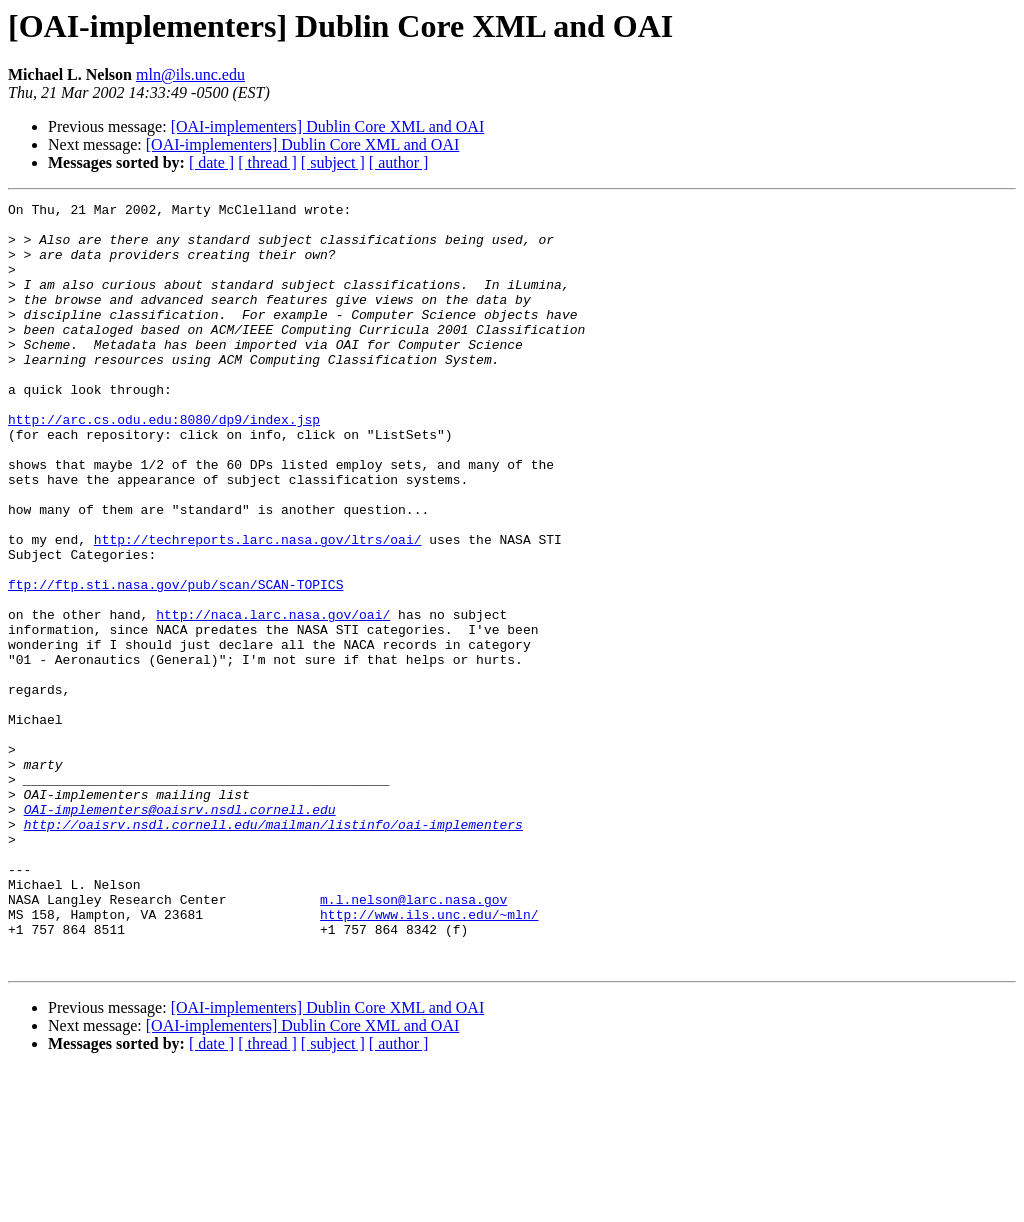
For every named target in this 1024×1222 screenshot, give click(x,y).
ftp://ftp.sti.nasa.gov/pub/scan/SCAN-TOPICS (175, 662)
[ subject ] (333, 162)
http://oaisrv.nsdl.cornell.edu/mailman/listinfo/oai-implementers (273, 950)
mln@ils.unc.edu (190, 74)
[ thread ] (267, 162)
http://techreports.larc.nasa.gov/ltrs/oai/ (258, 608)
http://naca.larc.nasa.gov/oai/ (273, 698)
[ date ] (211, 162)
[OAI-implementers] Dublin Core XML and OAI (328, 126)
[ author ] (399, 162)
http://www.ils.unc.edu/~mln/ (429, 1058)
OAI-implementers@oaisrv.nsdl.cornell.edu (180, 932)
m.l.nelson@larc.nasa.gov (413, 1040)
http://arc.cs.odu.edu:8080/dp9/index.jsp (164, 464)
